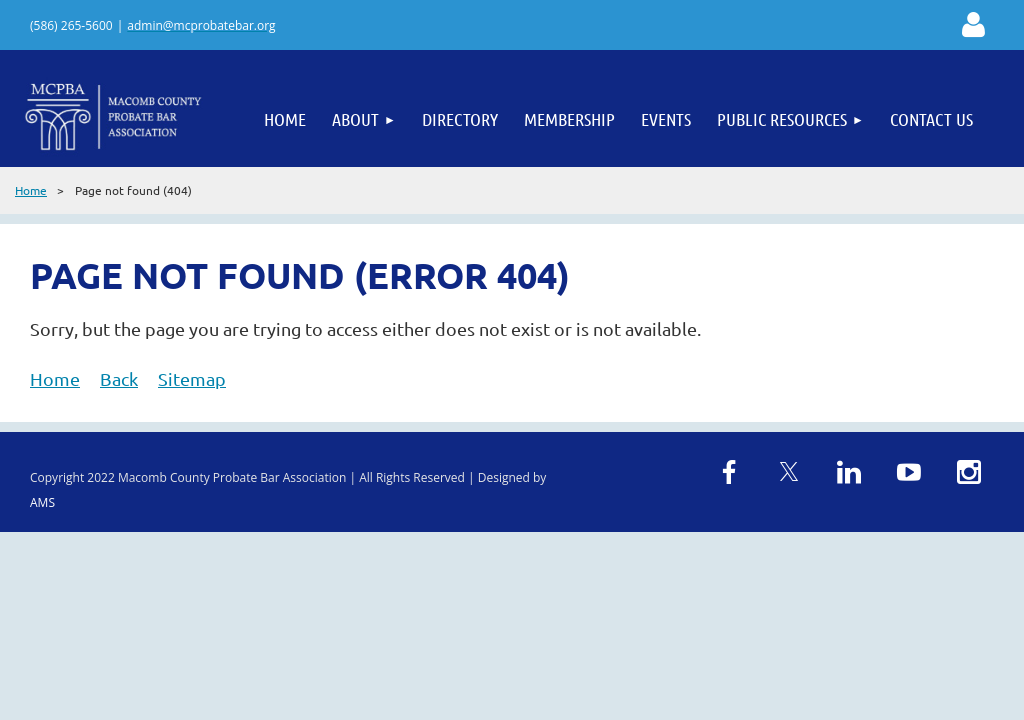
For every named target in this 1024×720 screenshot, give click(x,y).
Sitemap (192, 378)
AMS (42, 502)
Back (119, 378)
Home (31, 190)
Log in (973, 25)
